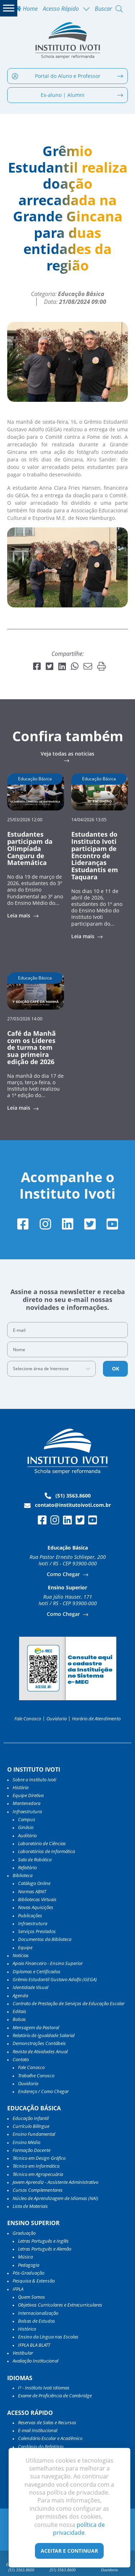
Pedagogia (28, 2264)
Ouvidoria (56, 1718)
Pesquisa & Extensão (34, 2280)
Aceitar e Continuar (69, 2550)
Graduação (24, 2233)
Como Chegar (64, 1574)
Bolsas (19, 2019)
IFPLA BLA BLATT (34, 2344)
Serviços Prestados (37, 1931)
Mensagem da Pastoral (36, 2027)
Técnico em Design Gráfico (39, 2158)
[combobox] (51, 1369)
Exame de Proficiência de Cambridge (55, 2395)
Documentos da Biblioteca (44, 1939)
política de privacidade (79, 2529)
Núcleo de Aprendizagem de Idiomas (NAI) (55, 2198)
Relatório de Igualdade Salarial (44, 2035)
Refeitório (27, 1867)
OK (115, 1368)
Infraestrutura (32, 1923)
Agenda (20, 1995)
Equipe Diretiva (28, 1795)
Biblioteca (22, 1875)
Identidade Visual (30, 1987)
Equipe (25, 1947)
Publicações (30, 1915)
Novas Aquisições (35, 1907)
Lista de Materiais (30, 2206)
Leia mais (19, 915)
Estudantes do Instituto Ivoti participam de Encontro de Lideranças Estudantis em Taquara (94, 855)
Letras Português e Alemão (44, 2248)
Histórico (27, 2328)
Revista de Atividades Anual (40, 2051)
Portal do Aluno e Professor (67, 75)
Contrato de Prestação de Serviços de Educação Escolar (69, 2003)
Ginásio (25, 1827)
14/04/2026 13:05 (89, 819)
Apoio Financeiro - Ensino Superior (48, 1963)
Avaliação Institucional (35, 2360)
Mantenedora (26, 1803)
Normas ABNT (32, 1891)
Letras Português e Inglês (43, 2240)
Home (26, 9)
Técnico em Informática (36, 2165)
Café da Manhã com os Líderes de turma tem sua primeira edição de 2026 (31, 1047)
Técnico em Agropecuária (38, 2174)
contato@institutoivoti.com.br (67, 1505)
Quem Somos (31, 2296)
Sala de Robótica (34, 1859)
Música (25, 2256)
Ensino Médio (26, 2142)
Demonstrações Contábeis (39, 2043)
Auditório (27, 1835)
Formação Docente (31, 2150)
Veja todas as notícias (67, 754)
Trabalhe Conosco (36, 2075)
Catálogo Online (34, 1883)
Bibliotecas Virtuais (37, 1899)
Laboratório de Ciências (42, 1843)
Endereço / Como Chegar (43, 2091)
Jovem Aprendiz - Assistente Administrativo (55, 2182)
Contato (21, 2059)
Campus (26, 1819)
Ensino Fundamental (34, 2134)
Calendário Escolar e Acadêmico (50, 2438)
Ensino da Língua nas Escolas (48, 2336)
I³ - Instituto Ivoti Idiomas (43, 2387)
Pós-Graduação (28, 2272)
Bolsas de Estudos (36, 2320)
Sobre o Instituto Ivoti (34, 1779)
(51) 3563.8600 (68, 1495)
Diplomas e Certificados (36, 1971)
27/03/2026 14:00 (24, 1018)
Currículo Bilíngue (31, 2126)
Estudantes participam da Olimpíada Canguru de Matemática (30, 848)
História (20, 1787)
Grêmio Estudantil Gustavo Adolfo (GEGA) (55, 1979)
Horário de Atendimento (96, 1718)
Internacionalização (38, 2313)
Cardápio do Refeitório (40, 2446)
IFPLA (18, 2288)
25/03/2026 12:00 (24, 819)
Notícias (21, 1955)
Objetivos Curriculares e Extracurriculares (60, 2304)
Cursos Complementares (38, 2189)
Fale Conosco (27, 1718)
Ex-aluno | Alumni (82, 94)
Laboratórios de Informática (46, 1851)
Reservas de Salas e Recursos (47, 2422)
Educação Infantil (31, 2118)
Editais (19, 2011)
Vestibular (23, 2352)
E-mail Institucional (37, 2430)
